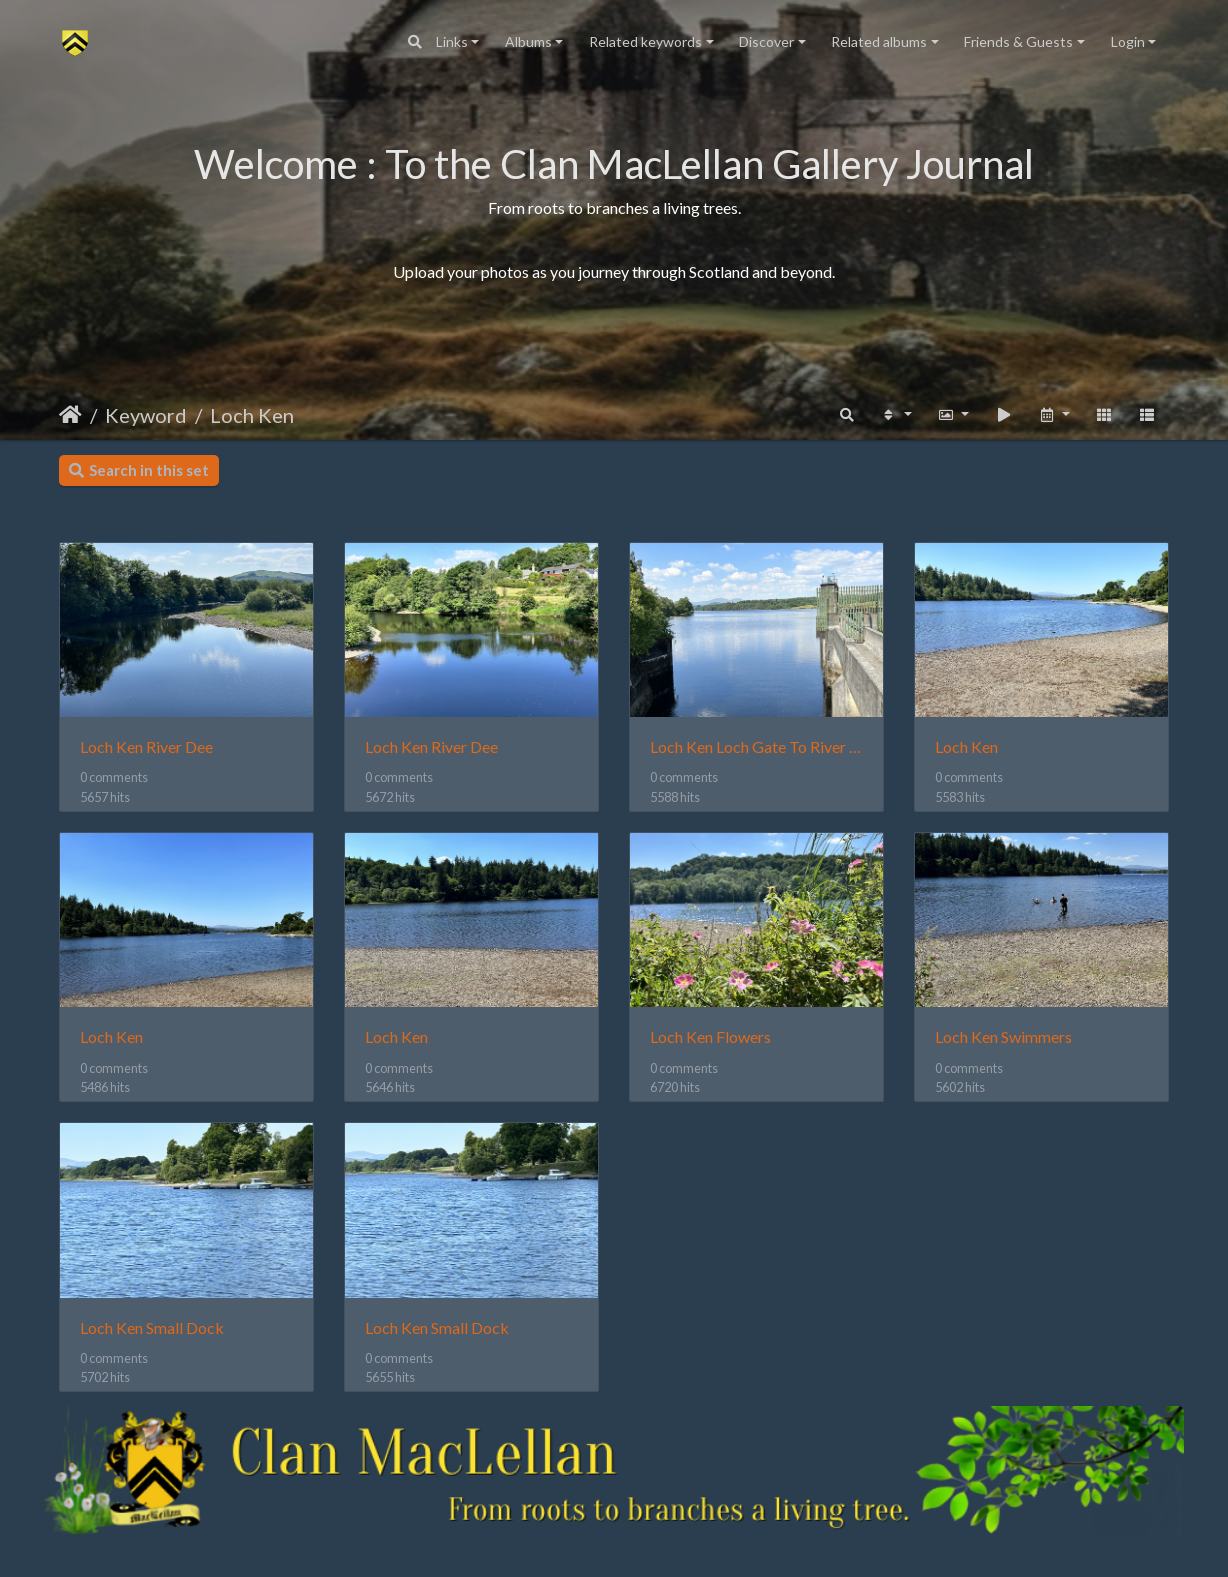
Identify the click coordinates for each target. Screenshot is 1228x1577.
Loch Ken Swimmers (1003, 1036)
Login (1128, 41)
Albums (528, 41)
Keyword (146, 415)
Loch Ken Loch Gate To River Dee (756, 746)
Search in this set (139, 470)
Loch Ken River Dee (146, 746)
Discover (766, 41)
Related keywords (645, 41)
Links (452, 41)
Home (70, 415)
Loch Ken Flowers (710, 1036)
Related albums (879, 41)
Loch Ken (252, 415)
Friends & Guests (1018, 41)
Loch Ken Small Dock (152, 1327)
